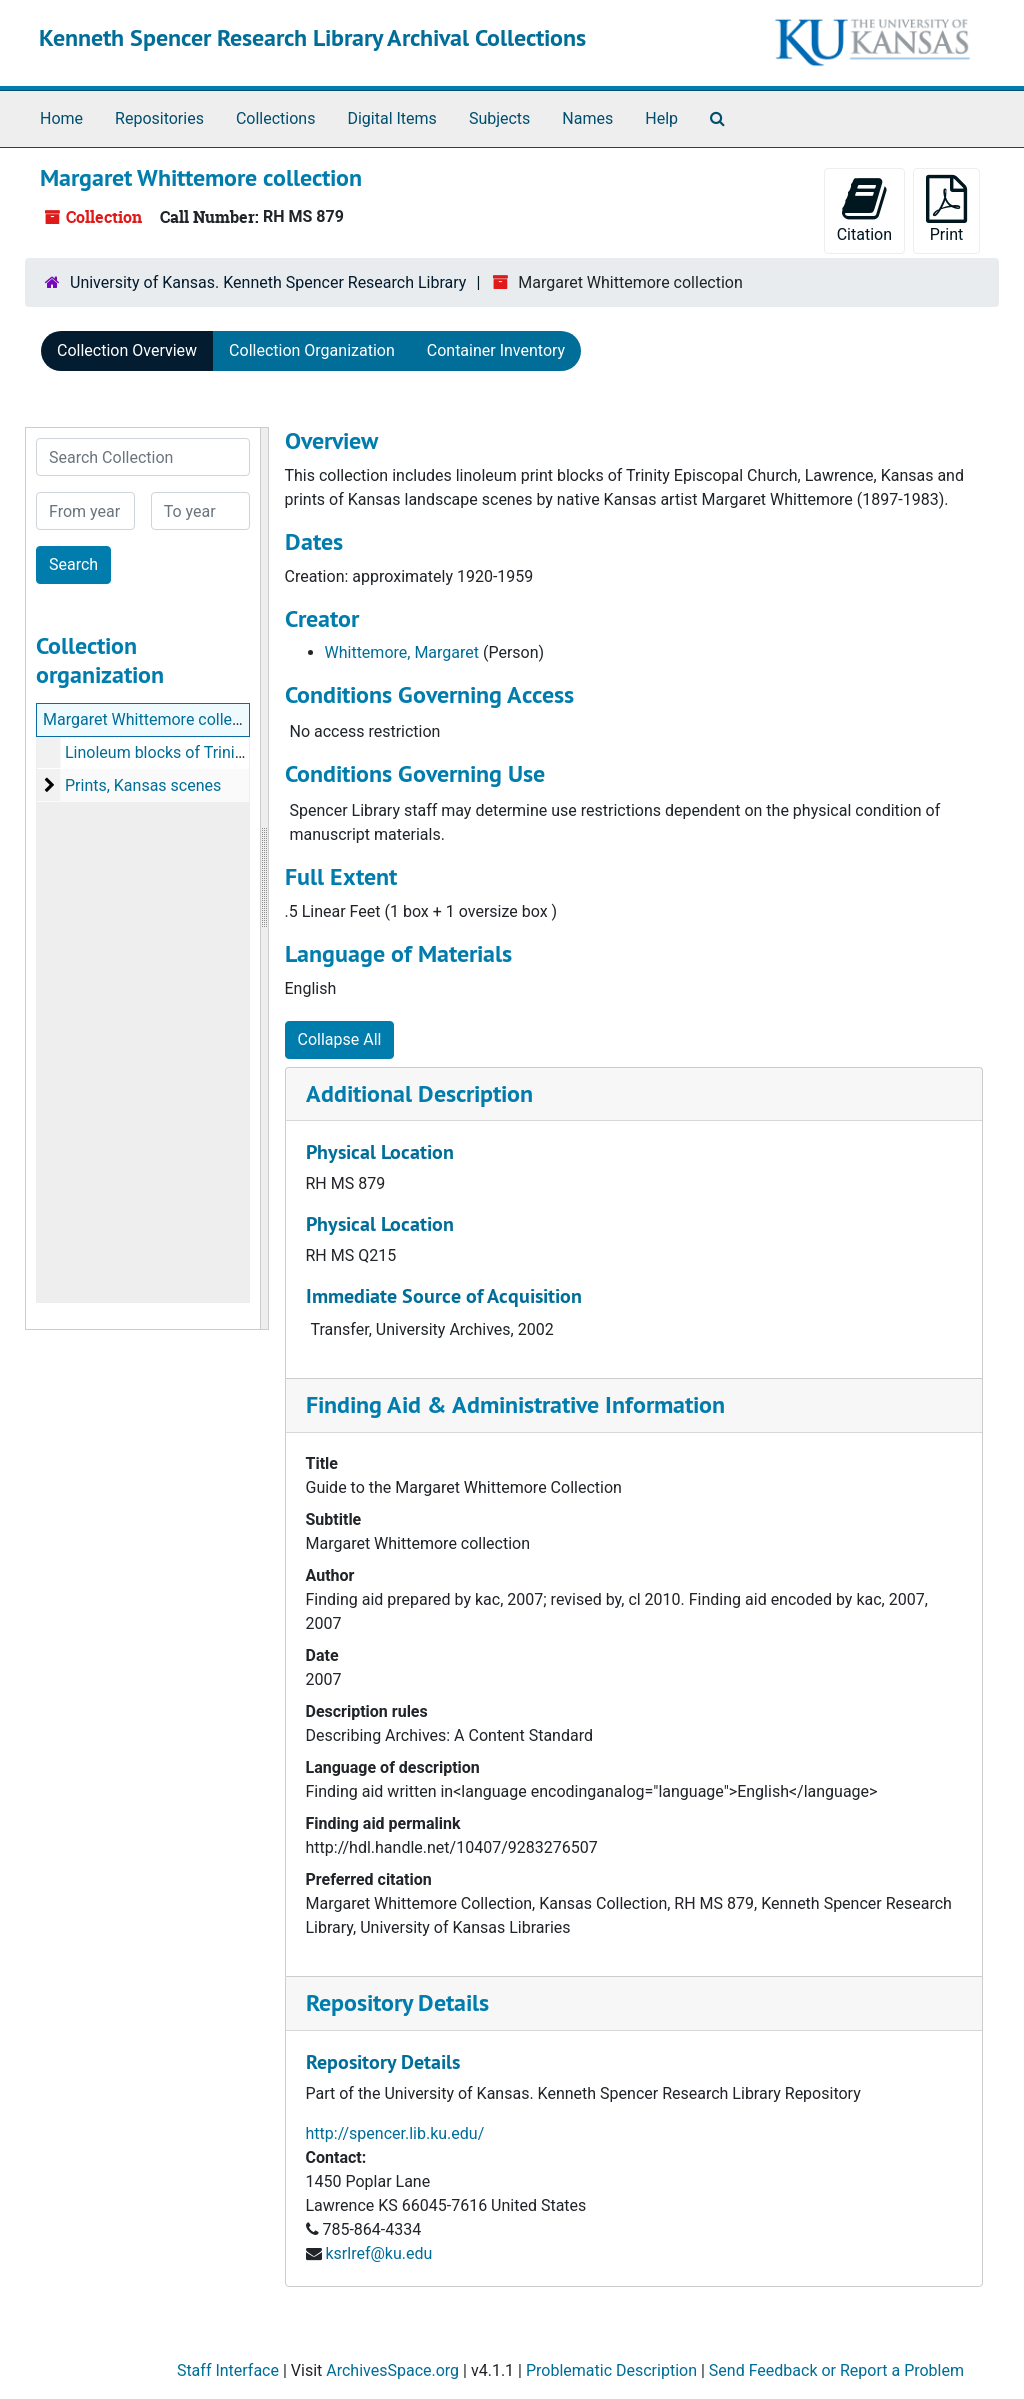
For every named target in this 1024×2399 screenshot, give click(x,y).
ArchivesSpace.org (392, 2370)
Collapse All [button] (340, 1039)
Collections (276, 118)
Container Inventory (496, 350)
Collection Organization (312, 350)
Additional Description (419, 1093)
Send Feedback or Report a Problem (836, 2370)
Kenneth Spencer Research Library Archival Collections (312, 37)
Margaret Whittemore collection (155, 719)
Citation (864, 209)
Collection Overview (127, 350)
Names (587, 118)
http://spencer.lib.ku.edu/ (395, 2133)
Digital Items (391, 118)
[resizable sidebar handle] (264, 878)
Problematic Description (611, 2370)
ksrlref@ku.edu (378, 2253)
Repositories (159, 118)
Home (61, 118)
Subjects (499, 118)
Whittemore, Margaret (402, 652)
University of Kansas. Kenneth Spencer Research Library (268, 282)
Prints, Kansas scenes (143, 785)
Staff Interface (228, 2370)
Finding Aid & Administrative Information (515, 1404)
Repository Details (397, 2002)
